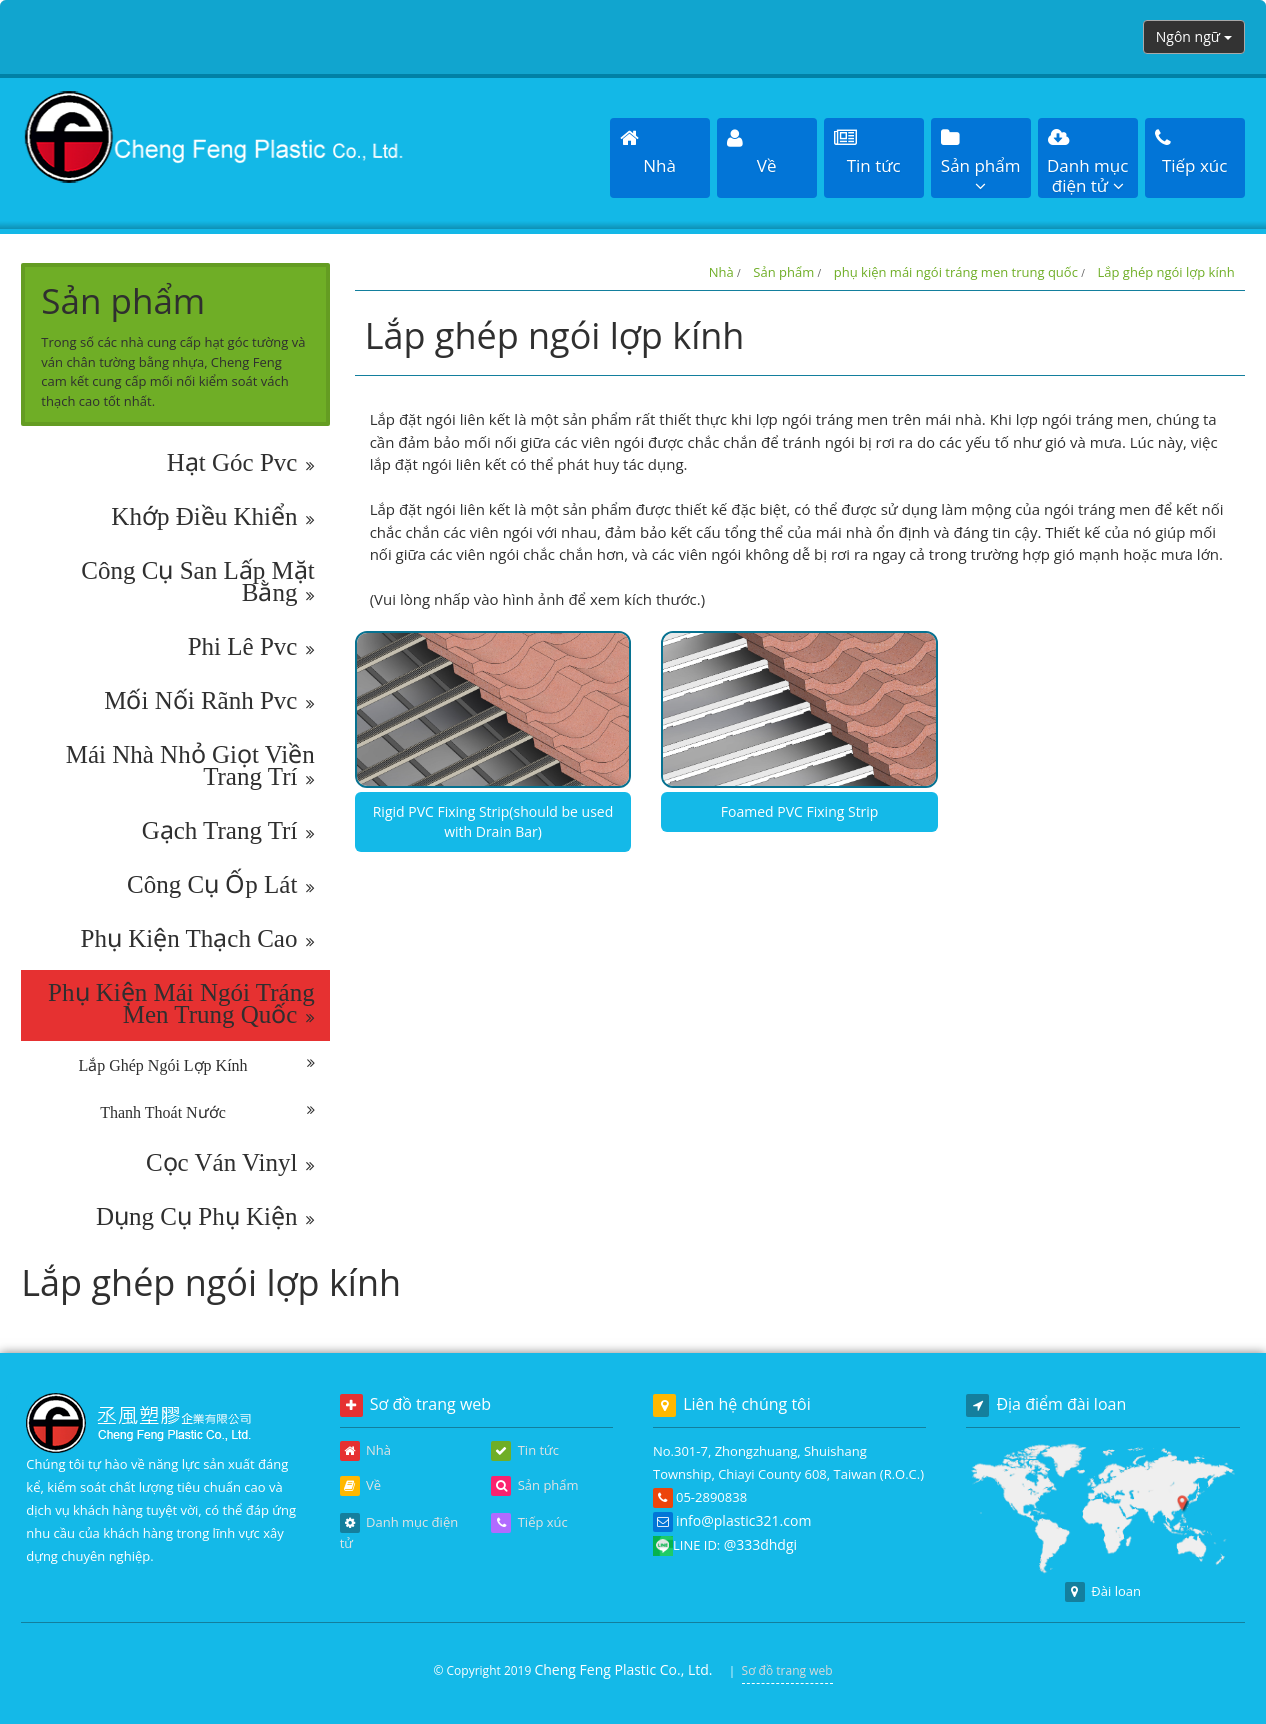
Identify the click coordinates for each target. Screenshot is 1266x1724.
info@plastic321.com (743, 1520)
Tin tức (525, 1451)
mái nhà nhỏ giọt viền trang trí (190, 766)
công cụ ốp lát (221, 885)
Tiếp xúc (529, 1523)
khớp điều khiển (212, 517)
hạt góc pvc (241, 463)
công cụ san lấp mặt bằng (197, 582)
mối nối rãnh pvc (209, 701)
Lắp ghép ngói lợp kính (196, 1066)
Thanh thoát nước (207, 1113)
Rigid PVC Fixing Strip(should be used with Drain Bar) (493, 821)
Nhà (721, 272)
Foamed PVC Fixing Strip (800, 811)
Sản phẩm (783, 272)
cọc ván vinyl (230, 1163)
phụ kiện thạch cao (198, 939)
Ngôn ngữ (1194, 36)
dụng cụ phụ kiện (205, 1217)
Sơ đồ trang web (787, 1670)
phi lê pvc (251, 647)
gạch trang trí (228, 831)
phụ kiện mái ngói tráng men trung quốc (181, 1004)
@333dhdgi (760, 1544)
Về (360, 1486)
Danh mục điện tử (399, 1532)
